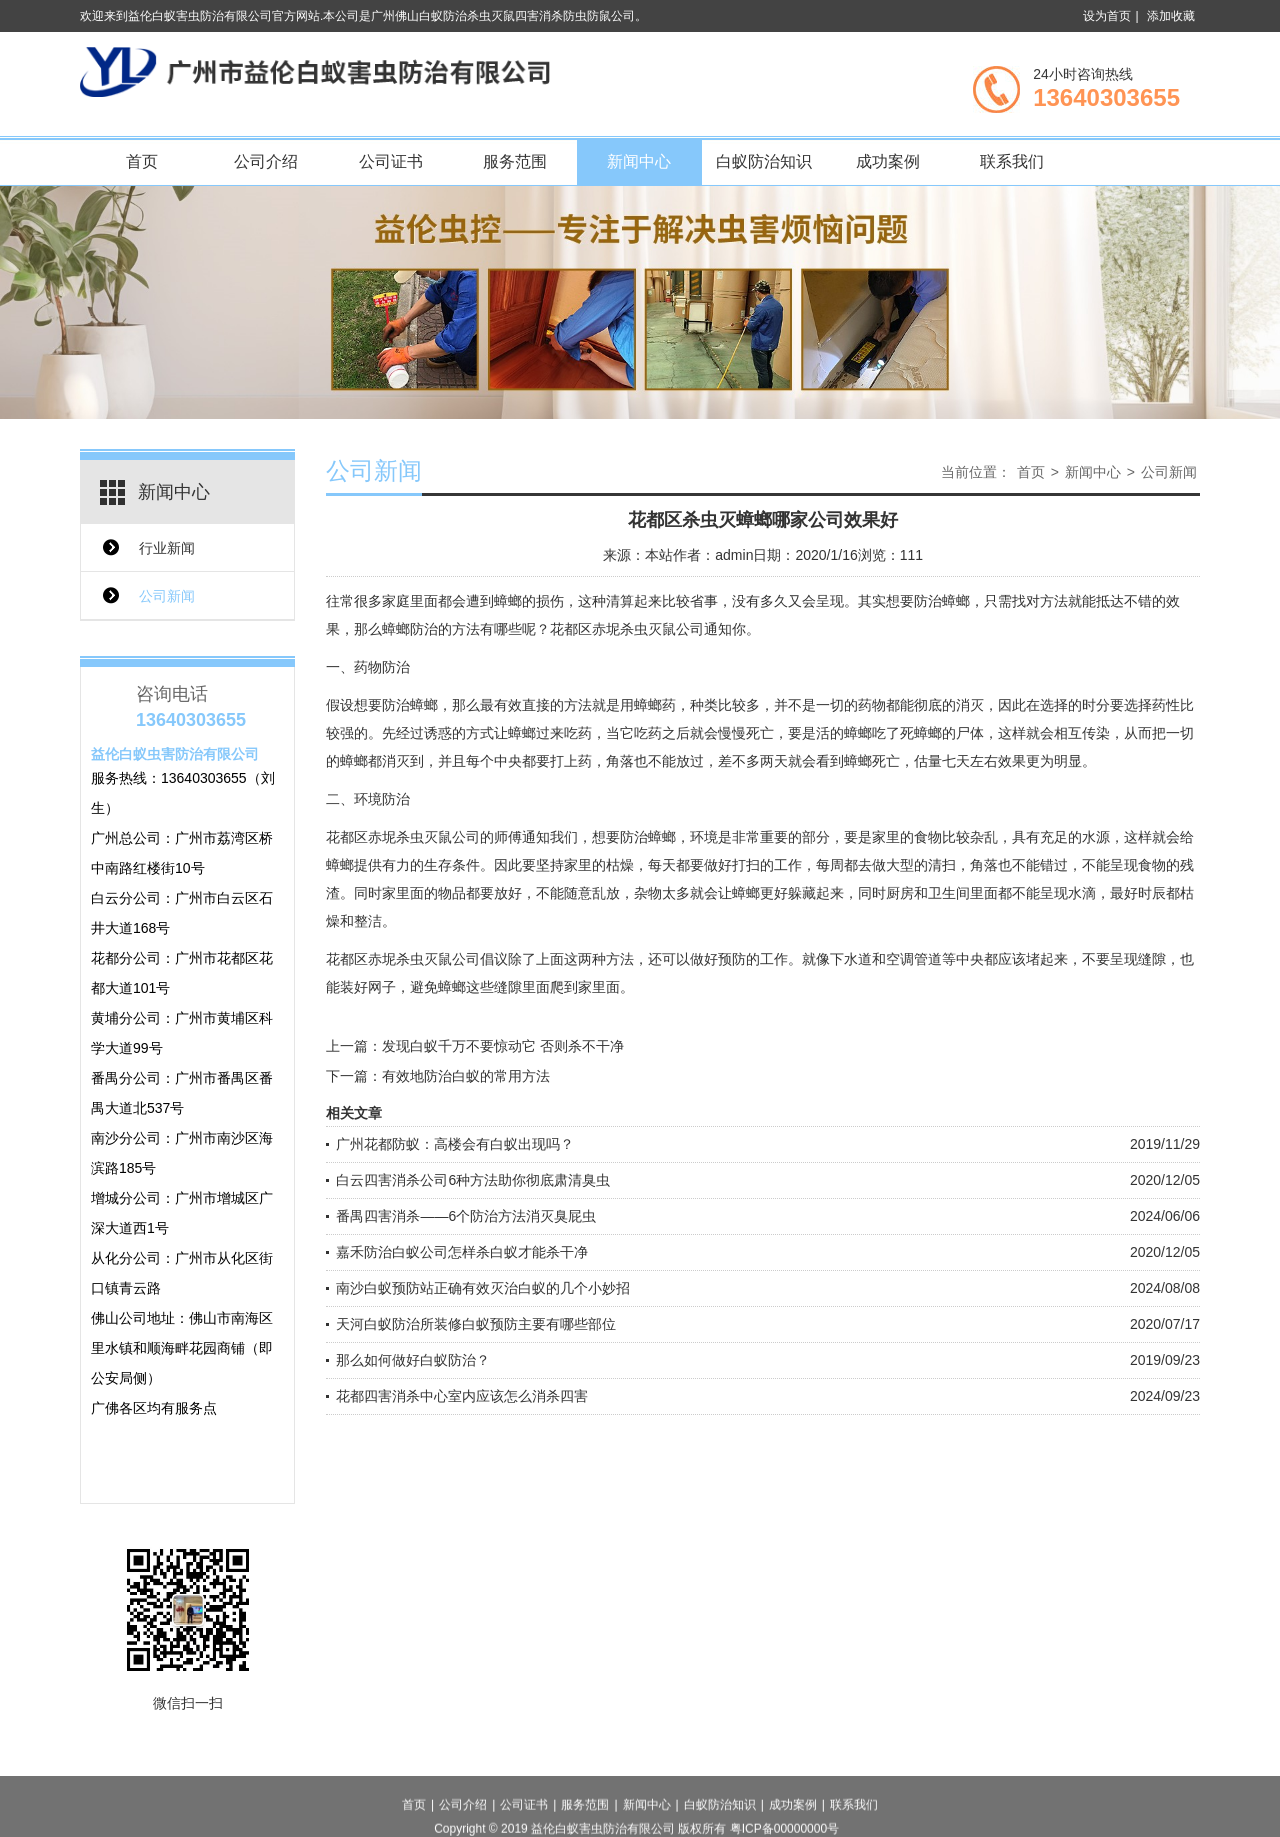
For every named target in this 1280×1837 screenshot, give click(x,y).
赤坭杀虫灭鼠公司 (424, 837)
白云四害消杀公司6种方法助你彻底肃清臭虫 (473, 1180)
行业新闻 (167, 548)
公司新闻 (167, 596)
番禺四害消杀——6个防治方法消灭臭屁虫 (466, 1216)
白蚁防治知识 (764, 161)
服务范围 (515, 161)
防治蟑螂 (410, 705)
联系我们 (1012, 161)
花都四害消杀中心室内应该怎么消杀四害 (462, 1396)
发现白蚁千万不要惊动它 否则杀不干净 (503, 1046)
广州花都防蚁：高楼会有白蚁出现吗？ (455, 1144)
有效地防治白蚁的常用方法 (466, 1076)
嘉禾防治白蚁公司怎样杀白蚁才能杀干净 (462, 1252)
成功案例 (888, 161)
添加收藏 (1171, 16)
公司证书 (391, 161)
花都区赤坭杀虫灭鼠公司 (627, 629)
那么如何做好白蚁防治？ (413, 1360)
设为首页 (1107, 16)
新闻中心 (639, 161)
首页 (142, 161)
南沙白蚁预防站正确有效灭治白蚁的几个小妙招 (483, 1288)
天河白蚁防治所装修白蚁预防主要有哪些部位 (476, 1324)
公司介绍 (266, 161)
